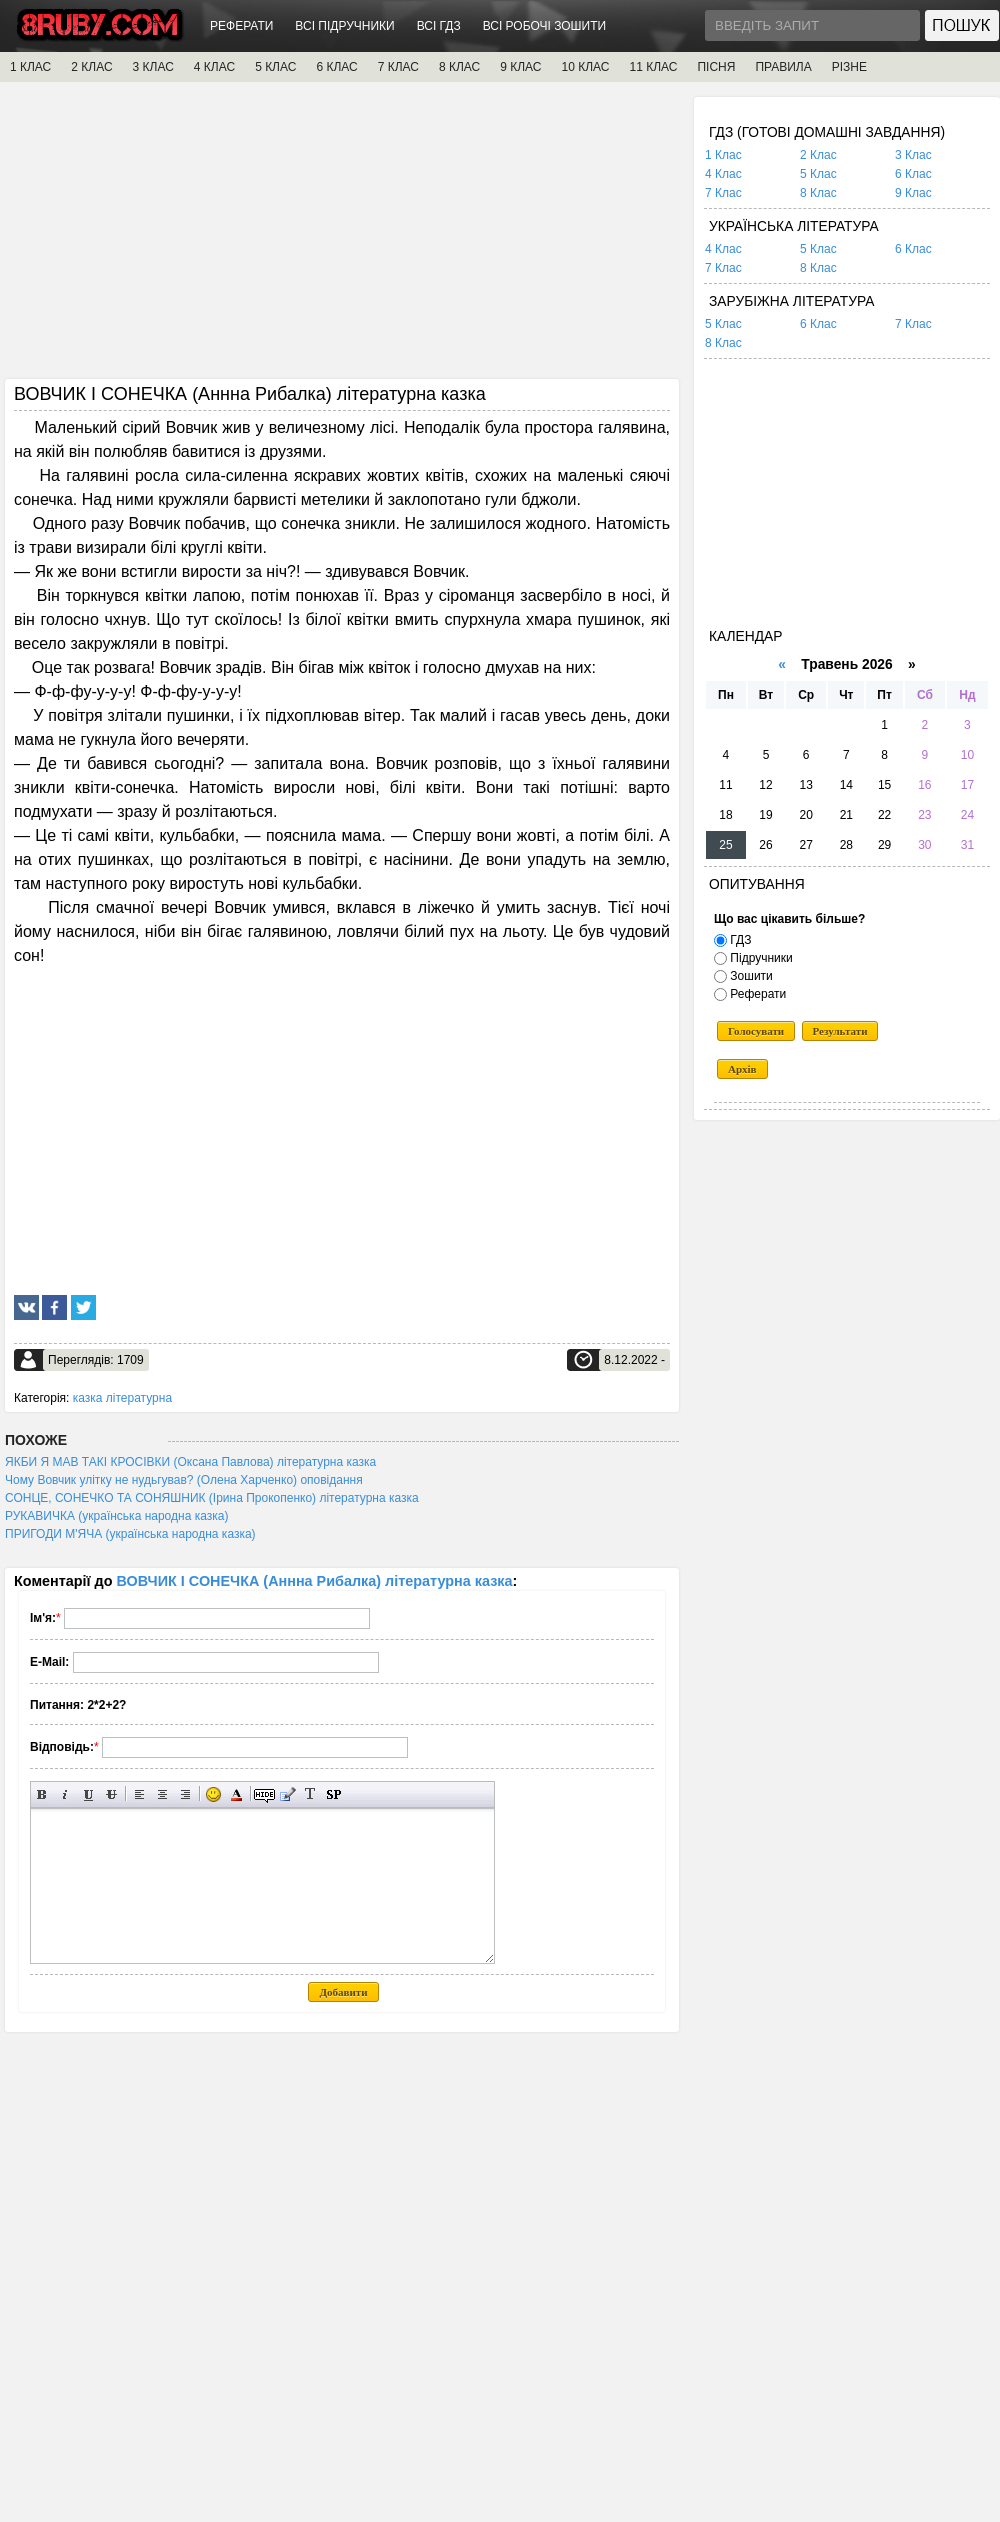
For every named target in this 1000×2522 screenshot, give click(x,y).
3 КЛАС (153, 67)
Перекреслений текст (111, 1794)
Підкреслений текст (88, 1794)
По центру (162, 1794)
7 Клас (723, 193)
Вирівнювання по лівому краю (139, 1794)
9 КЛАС (520, 67)
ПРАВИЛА (783, 67)
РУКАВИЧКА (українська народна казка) (116, 1516)
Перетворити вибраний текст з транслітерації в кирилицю (310, 1794)
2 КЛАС (91, 67)
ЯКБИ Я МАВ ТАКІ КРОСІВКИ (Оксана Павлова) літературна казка (190, 1462)
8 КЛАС (459, 67)
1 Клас (723, 155)
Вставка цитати (287, 1794)
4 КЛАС (214, 67)
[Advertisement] (342, 237)
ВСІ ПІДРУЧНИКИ (344, 26)
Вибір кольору (236, 1794)
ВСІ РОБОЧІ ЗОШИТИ (545, 26)
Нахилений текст (65, 1794)
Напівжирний (42, 1794)
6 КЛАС (336, 67)
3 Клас (913, 155)
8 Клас (818, 193)
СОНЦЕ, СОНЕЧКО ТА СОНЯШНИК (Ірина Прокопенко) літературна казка (212, 1498)
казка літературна (122, 1398)
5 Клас (818, 174)
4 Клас (723, 174)
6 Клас (913, 174)
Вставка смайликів (213, 1794)
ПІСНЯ (716, 67)
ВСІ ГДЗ (439, 26)
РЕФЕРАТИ (241, 26)
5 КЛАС (275, 67)
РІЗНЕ (849, 67)
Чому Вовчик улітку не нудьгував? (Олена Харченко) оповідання (184, 1480)
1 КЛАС (30, 67)
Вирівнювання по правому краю (185, 1794)
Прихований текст (264, 1794)
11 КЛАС (653, 67)
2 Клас (818, 155)
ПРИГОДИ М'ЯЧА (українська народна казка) (130, 1534)
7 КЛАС (398, 67)
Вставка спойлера (333, 1794)
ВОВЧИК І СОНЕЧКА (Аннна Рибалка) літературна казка (315, 1581)
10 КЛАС (586, 67)
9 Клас (913, 193)
